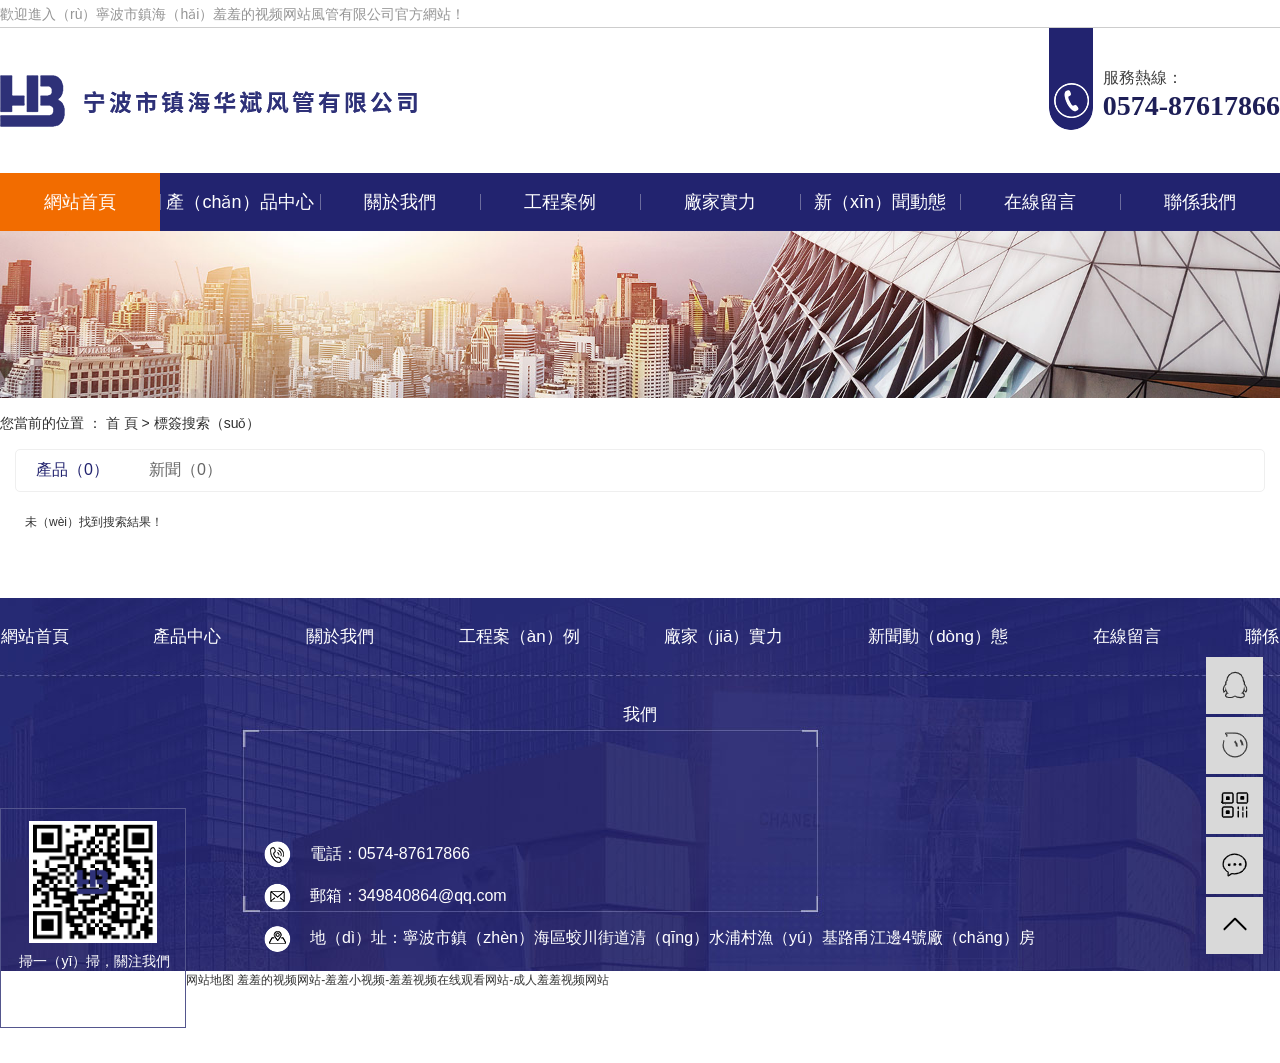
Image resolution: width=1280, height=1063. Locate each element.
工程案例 (560, 202)
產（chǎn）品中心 (239, 202)
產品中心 (187, 636)
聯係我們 (1200, 202)
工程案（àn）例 (519, 636)
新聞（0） (185, 469)
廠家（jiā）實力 (723, 636)
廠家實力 (720, 202)
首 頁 (122, 423)
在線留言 (1040, 202)
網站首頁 (80, 202)
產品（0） (72, 469)
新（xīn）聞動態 (880, 202)
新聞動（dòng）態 (938, 636)
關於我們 (400, 202)
